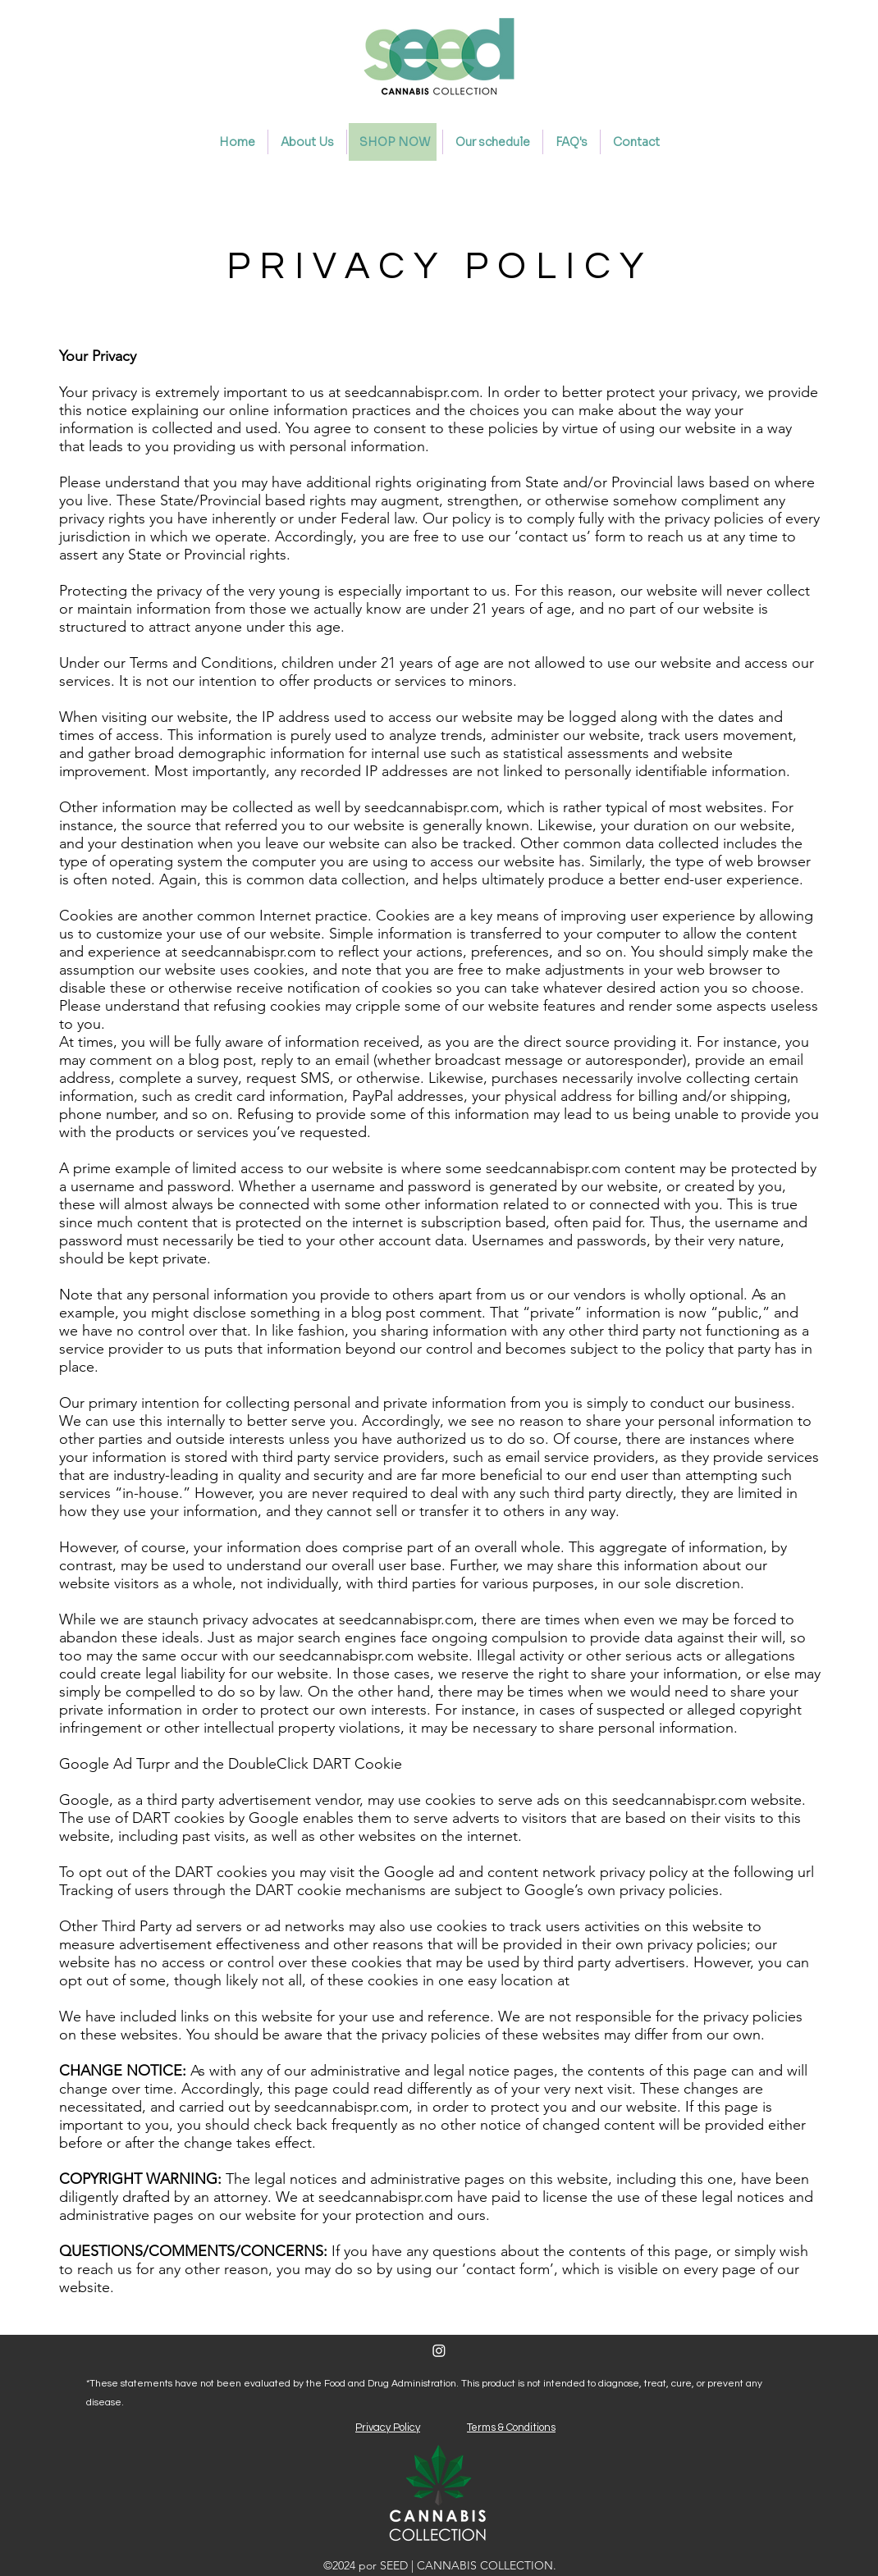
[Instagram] (439, 2350)
